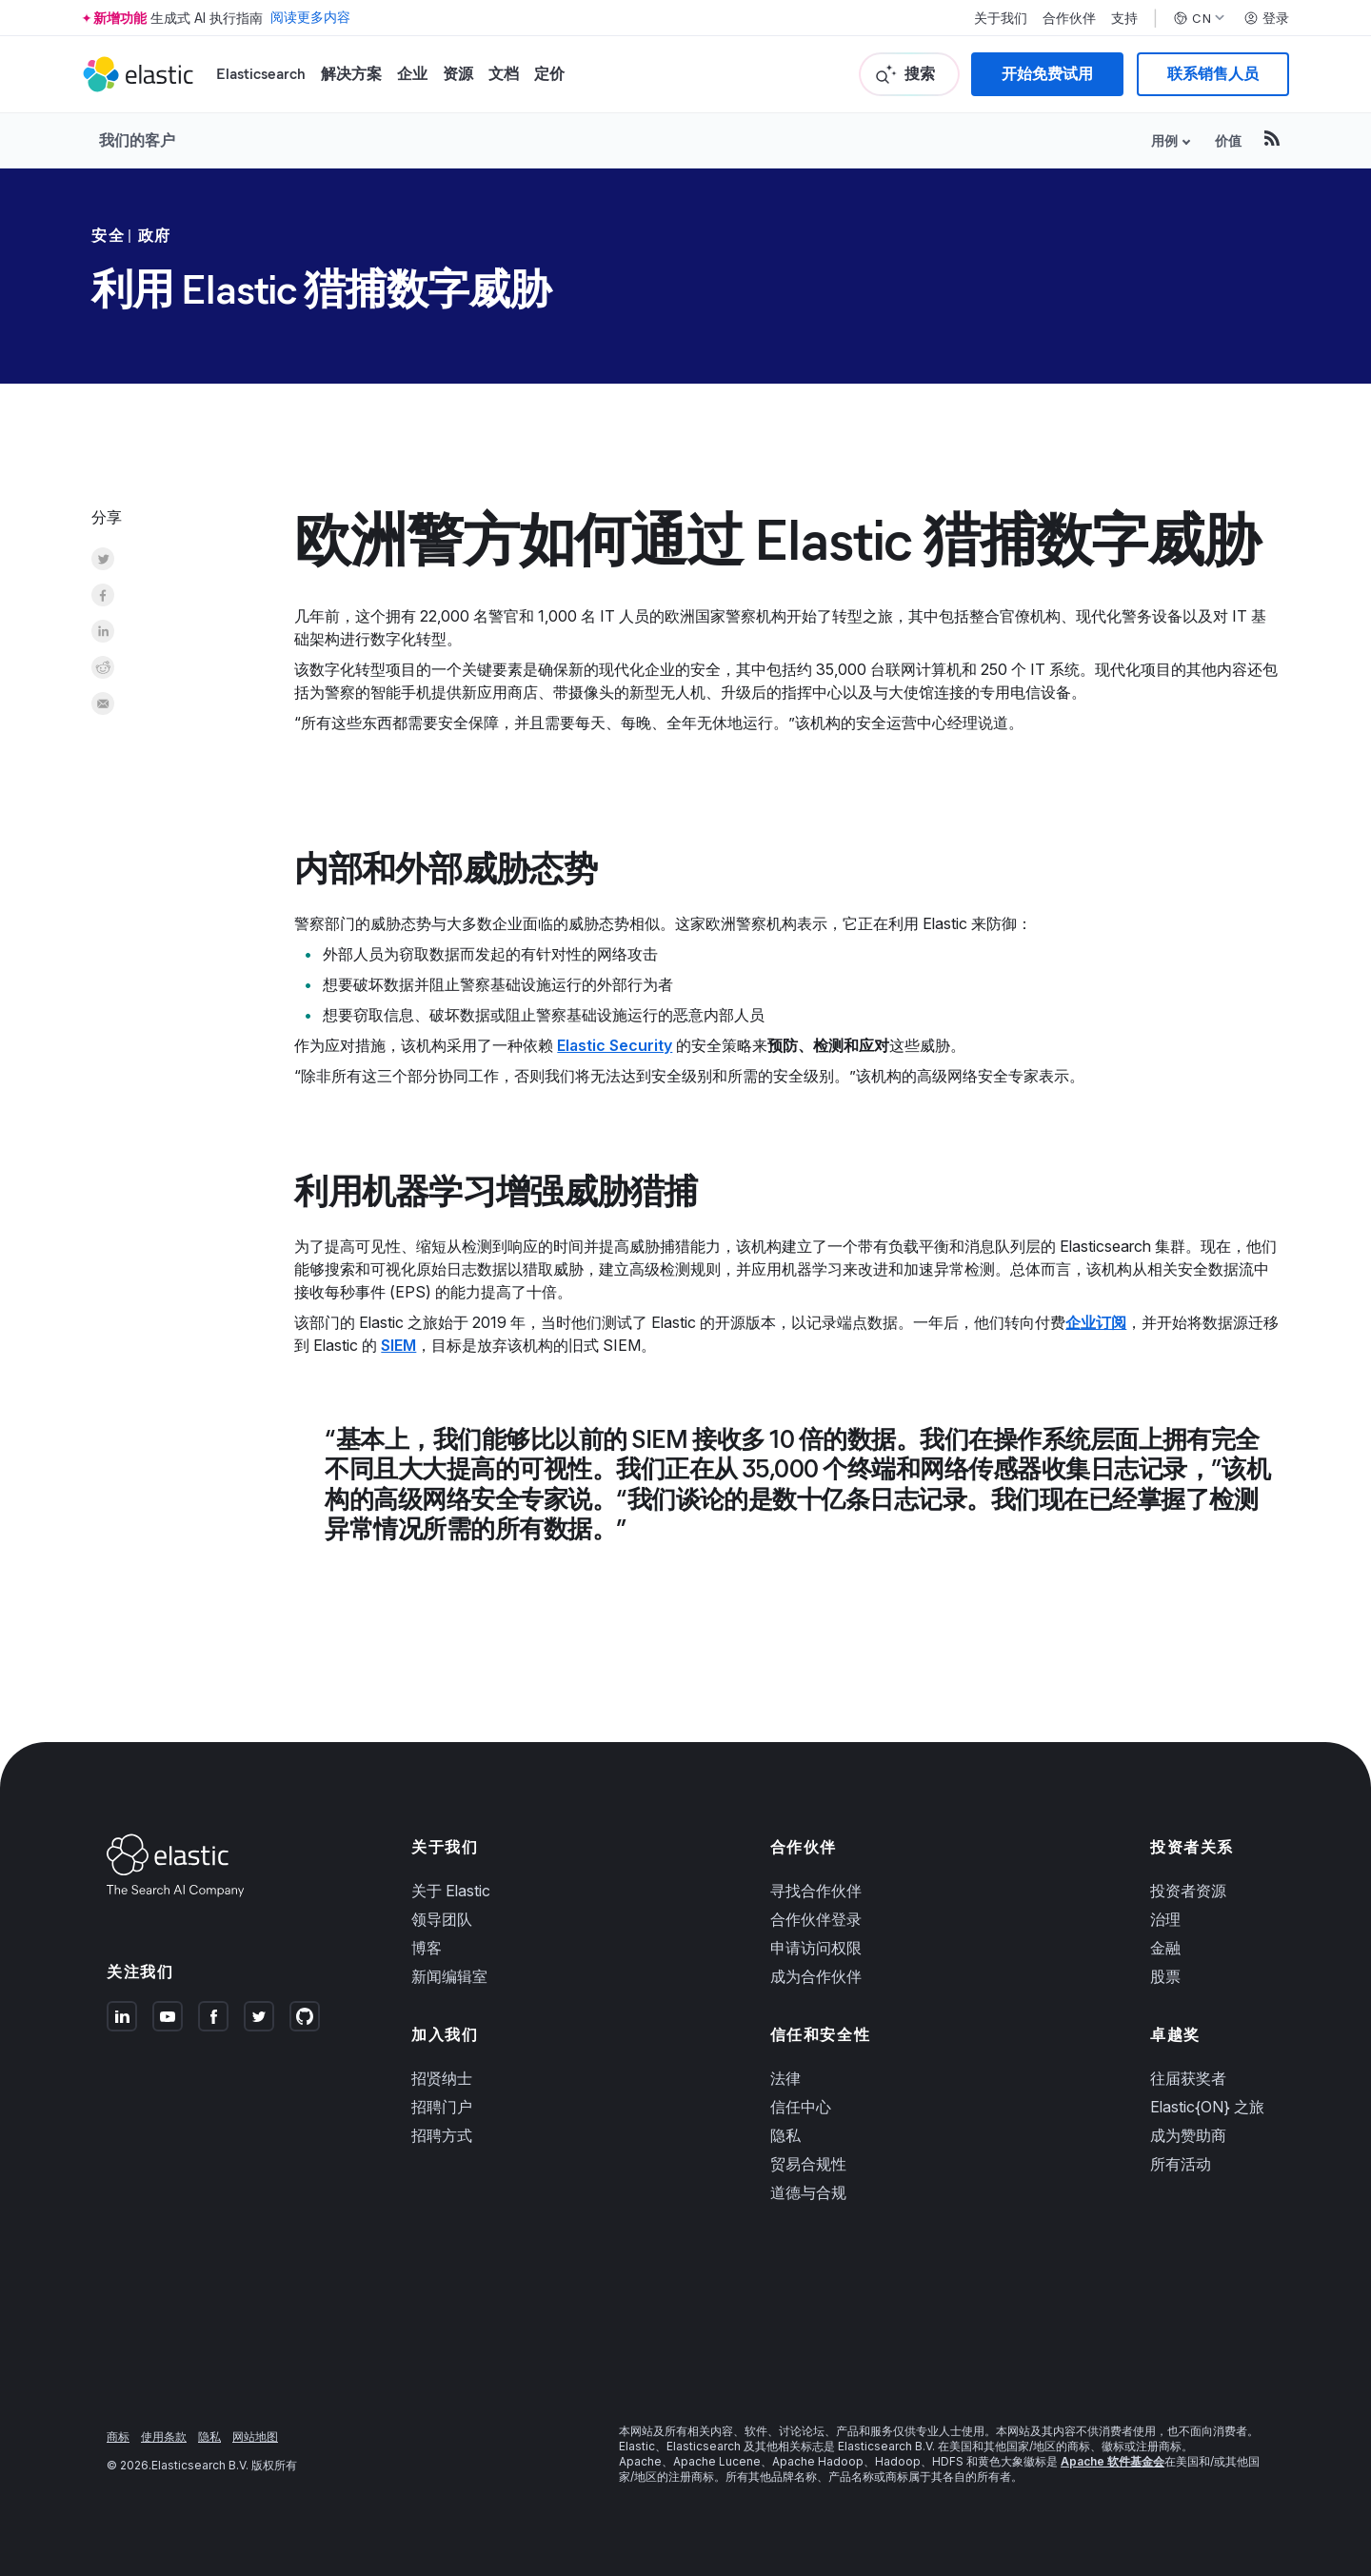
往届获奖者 (1188, 2078)
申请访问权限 (816, 1947)
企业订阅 (1095, 1322)
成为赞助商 (1188, 2135)
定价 (549, 74)
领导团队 (441, 1919)
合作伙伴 (1069, 18)
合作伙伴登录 (816, 1919)
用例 (1164, 140)
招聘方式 (441, 2135)
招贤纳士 (441, 2078)
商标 (118, 2436)
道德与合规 (808, 2192)
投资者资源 (1188, 1890)
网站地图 (255, 2436)
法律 (785, 2078)
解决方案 (351, 74)
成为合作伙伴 (816, 1976)
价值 (1228, 140)
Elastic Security (614, 1045)
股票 (1165, 1976)
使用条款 (164, 2436)
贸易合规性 (808, 2163)
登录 (1266, 18)
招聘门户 (441, 2106)
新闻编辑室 (449, 1976)
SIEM (398, 1345)
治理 (1165, 1919)
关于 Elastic (450, 1890)
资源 (458, 74)
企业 (412, 74)
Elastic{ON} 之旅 (1207, 2106)
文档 (503, 74)
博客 (426, 1947)
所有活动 (1180, 2163)
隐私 (785, 2135)
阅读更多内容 (310, 18)
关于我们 (1000, 18)
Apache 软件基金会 (1112, 2461)
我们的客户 (137, 139)
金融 (1165, 1947)
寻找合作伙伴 (816, 1890)
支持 (1124, 18)
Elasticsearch (261, 74)
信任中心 (800, 2106)
